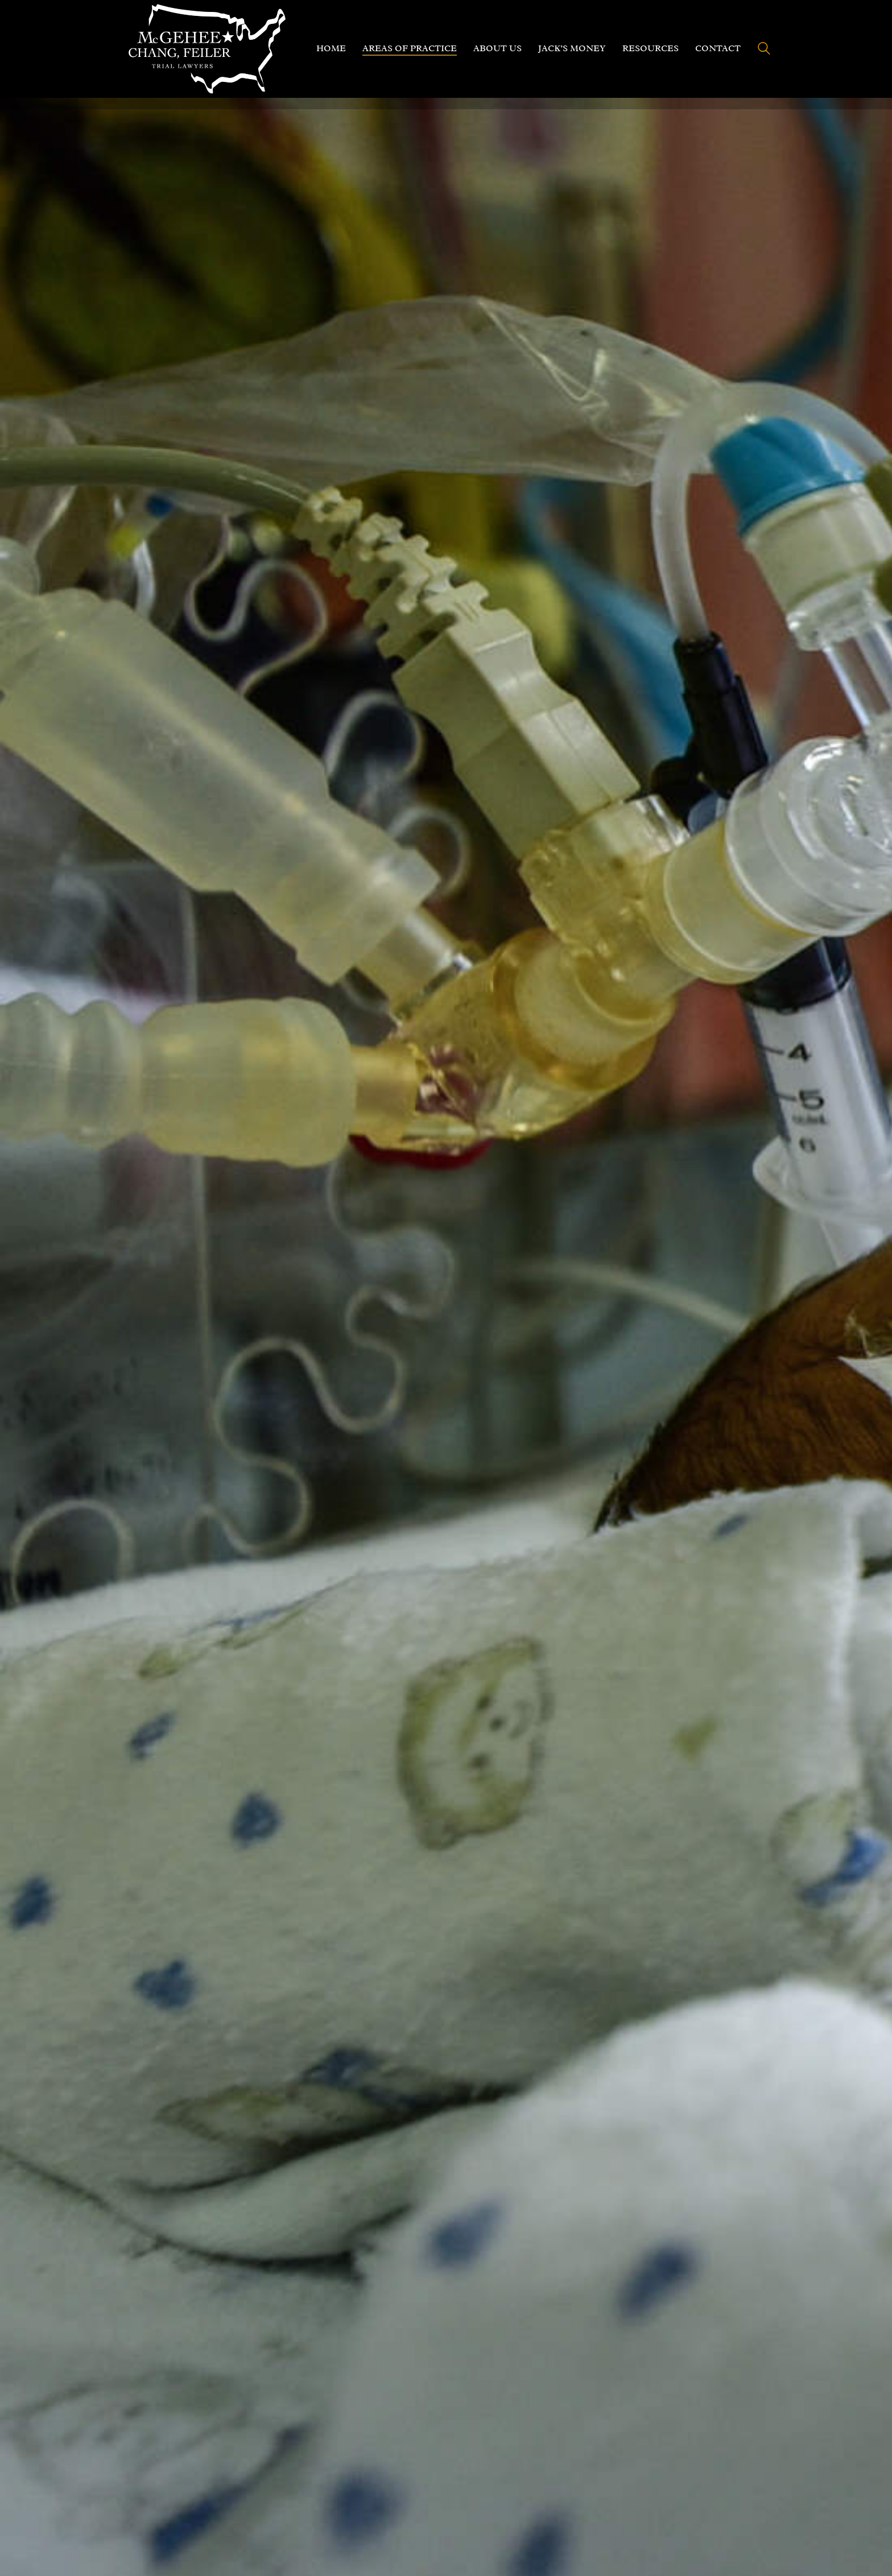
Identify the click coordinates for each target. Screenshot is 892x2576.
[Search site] (764, 50)
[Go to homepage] (207, 49)
